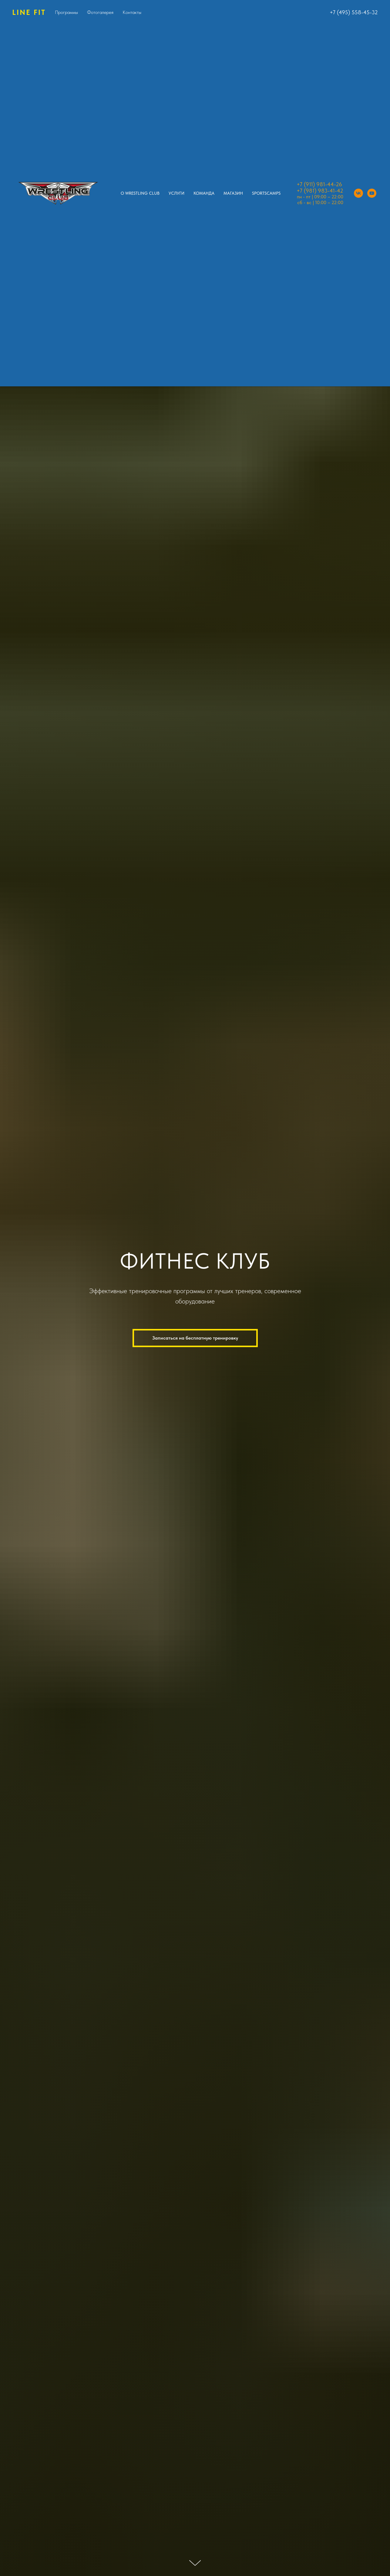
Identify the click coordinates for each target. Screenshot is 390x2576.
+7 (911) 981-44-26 (319, 184)
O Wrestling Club (140, 193)
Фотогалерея (100, 12)
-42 (339, 190)
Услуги (176, 193)
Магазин (233, 193)
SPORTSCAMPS (266, 193)
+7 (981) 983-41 (316, 190)
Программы (66, 12)
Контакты (132, 12)
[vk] (358, 193)
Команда (203, 193)
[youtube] (371, 193)
